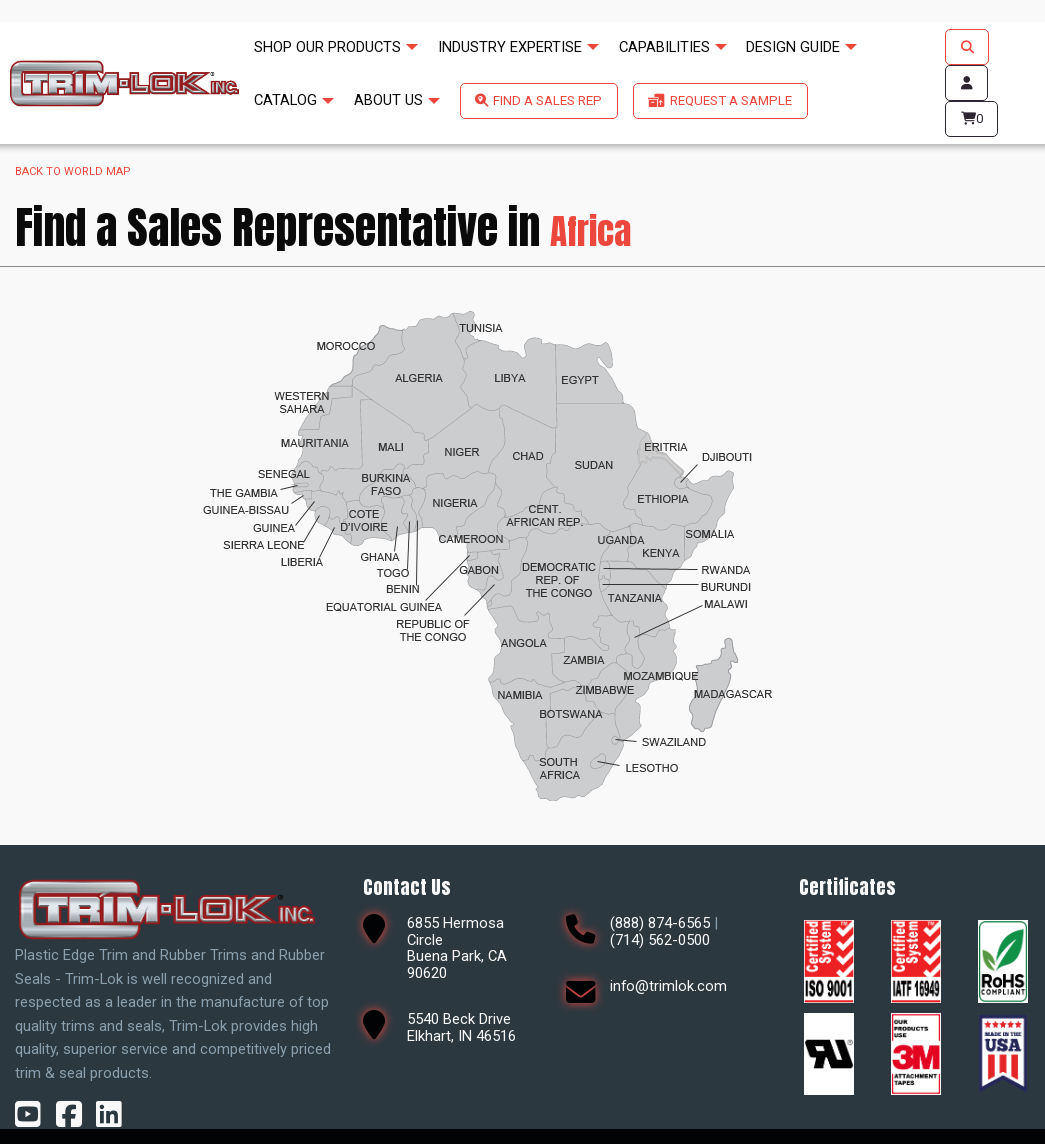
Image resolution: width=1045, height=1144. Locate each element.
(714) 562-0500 (660, 940)
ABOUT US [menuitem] (388, 100)
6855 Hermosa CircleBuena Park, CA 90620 (457, 948)
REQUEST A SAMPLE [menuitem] (731, 100)
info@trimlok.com (668, 986)
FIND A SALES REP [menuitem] (547, 100)
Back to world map (73, 171)
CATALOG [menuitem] (285, 100)
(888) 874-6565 (660, 923)
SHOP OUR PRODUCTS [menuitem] (327, 47)
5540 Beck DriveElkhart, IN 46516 (461, 1027)
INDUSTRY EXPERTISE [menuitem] (510, 47)
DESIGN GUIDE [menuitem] (793, 47)
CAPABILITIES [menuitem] (664, 47)
